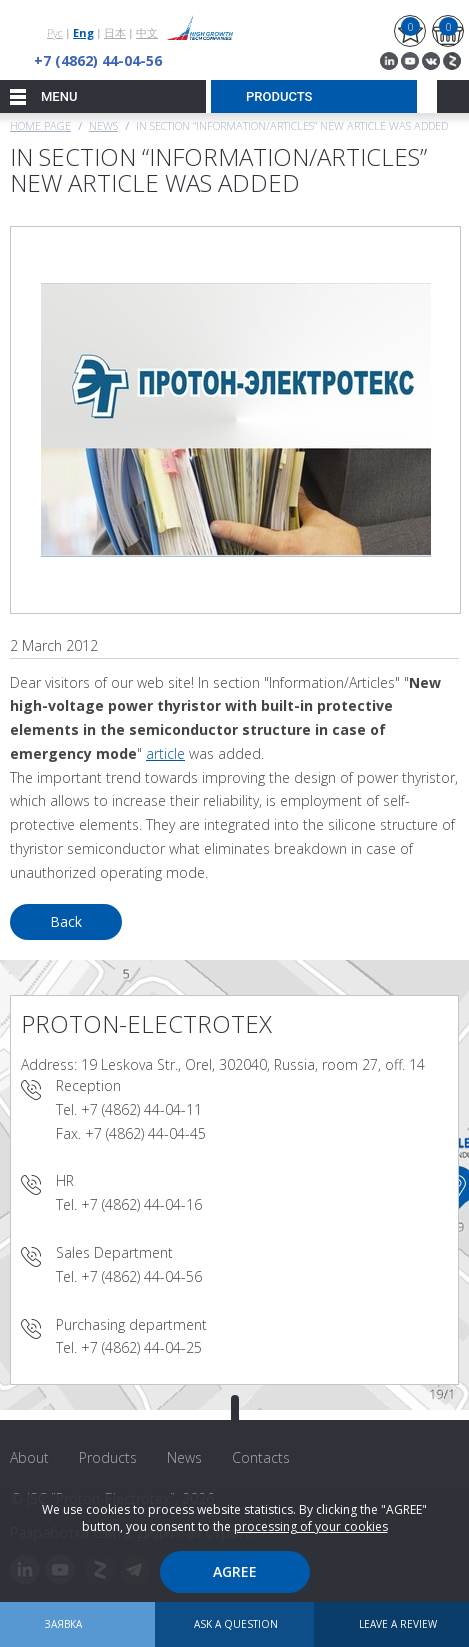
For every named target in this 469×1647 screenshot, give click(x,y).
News (103, 125)
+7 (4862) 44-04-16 (141, 1204)
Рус (55, 32)
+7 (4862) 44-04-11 (141, 1109)
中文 (147, 32)
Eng (83, 32)
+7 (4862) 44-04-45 (145, 1133)
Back (66, 921)
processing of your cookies (311, 1526)
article (165, 753)
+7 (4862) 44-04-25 (141, 1347)
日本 (115, 32)
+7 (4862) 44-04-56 (98, 60)
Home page (40, 125)
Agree (235, 1571)
